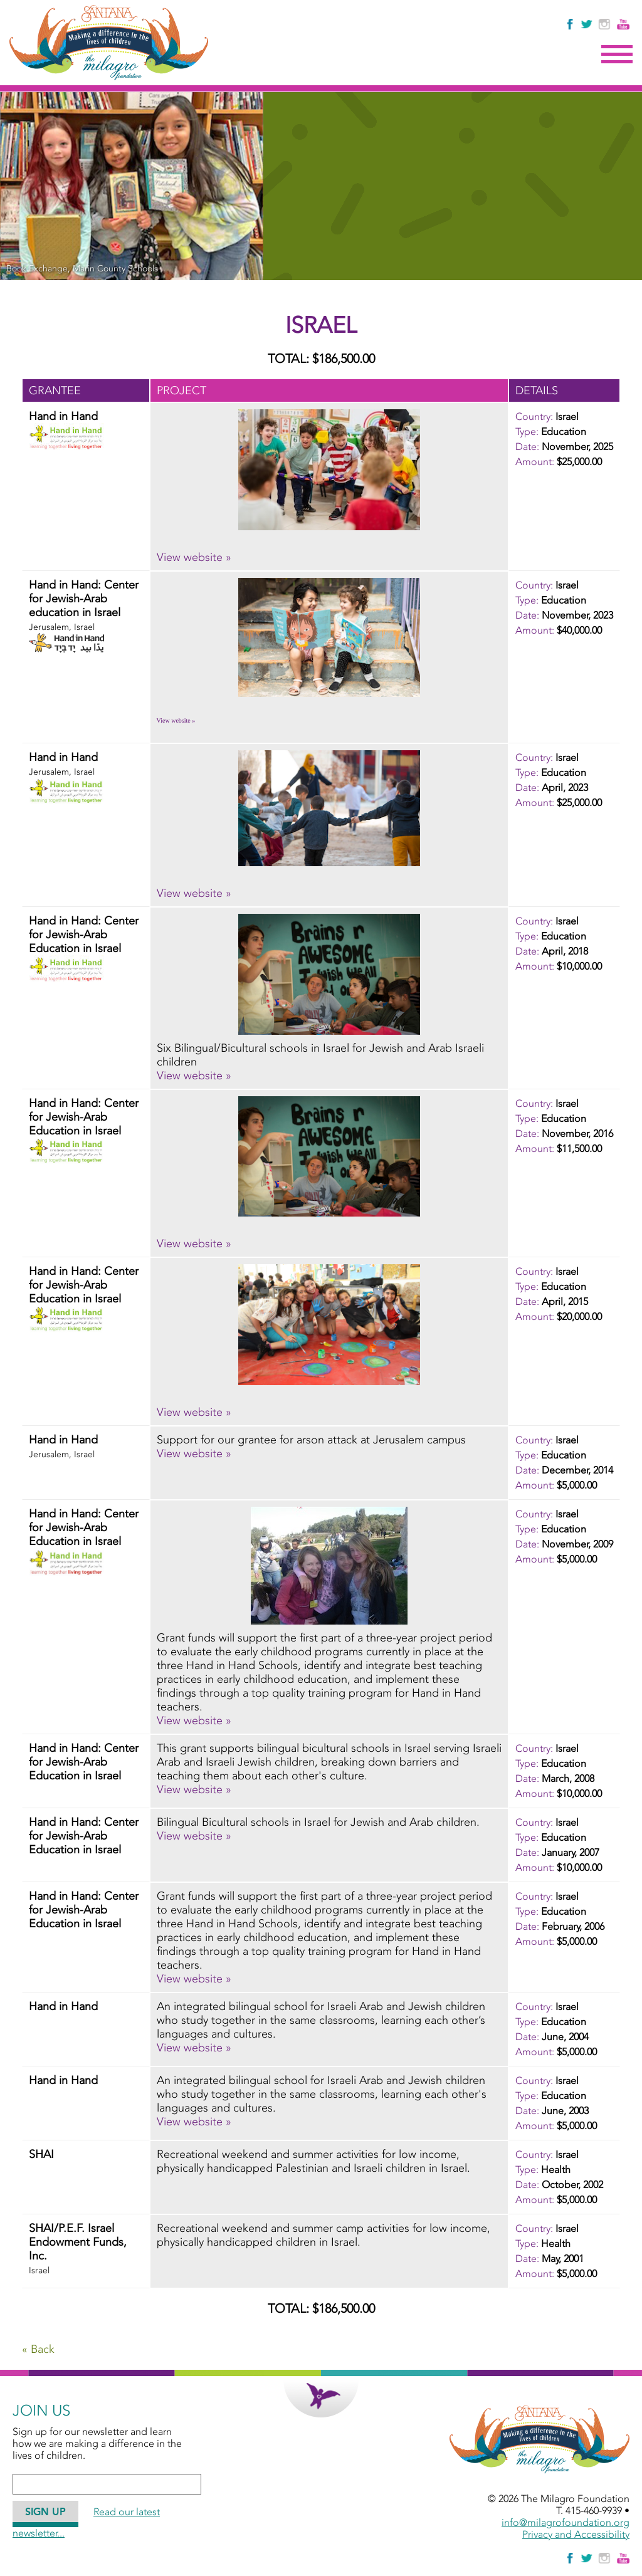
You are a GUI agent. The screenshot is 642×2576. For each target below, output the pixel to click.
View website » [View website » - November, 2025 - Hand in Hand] (194, 557)
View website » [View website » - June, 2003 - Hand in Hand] (194, 2121)
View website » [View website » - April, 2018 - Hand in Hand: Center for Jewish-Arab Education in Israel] (194, 1075)
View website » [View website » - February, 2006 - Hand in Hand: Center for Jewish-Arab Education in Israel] (194, 1979)
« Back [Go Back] (38, 2349)
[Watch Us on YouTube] (623, 24)
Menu (617, 54)
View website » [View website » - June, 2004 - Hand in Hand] (194, 2048)
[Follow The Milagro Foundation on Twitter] (586, 24)
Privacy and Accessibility (575, 2534)
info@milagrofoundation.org (565, 2522)
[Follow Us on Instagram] (606, 24)
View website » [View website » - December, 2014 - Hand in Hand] (194, 1453)
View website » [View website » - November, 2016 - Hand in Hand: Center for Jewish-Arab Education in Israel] (194, 1243)
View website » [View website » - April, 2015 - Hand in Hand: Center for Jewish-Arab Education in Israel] (194, 1412)
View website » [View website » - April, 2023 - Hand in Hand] (194, 893)
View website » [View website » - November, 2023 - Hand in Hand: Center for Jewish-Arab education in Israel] (176, 720)
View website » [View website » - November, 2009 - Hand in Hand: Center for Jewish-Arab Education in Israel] (194, 1720)
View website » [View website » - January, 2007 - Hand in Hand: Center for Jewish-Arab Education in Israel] (194, 1836)
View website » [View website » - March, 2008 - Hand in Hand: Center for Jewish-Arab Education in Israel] (194, 1789)
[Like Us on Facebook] (570, 24)
